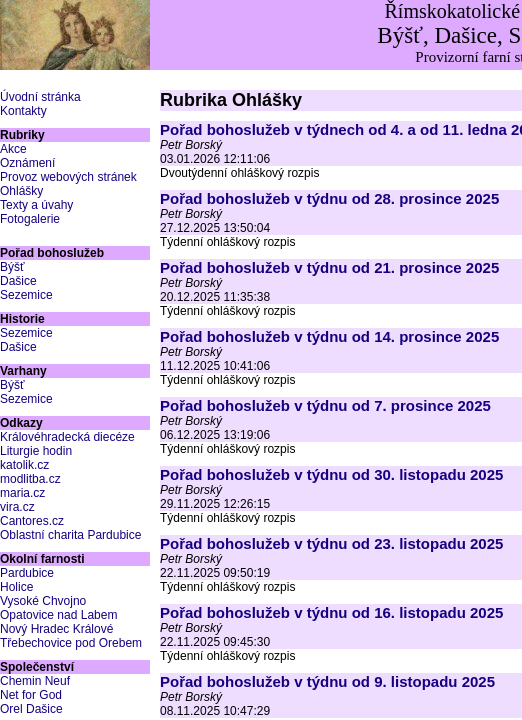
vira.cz (17, 507)
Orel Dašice (31, 709)
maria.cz (22, 493)
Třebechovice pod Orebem (71, 643)
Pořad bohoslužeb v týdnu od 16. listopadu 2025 (331, 612)
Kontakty (23, 111)
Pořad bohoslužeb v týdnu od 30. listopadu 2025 (331, 474)
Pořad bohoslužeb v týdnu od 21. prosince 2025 (329, 267)
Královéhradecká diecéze (67, 437)
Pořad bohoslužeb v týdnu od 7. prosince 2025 (325, 405)
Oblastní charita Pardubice (70, 535)
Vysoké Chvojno (43, 601)
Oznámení (27, 163)
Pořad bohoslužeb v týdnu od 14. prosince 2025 (329, 336)
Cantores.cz (32, 521)
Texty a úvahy (36, 205)
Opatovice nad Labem (58, 615)
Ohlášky (21, 191)
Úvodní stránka (40, 97)
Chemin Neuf (35, 681)
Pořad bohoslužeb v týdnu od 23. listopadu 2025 (331, 543)
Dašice (18, 281)
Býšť (12, 267)
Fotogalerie (30, 219)
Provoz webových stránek (68, 177)
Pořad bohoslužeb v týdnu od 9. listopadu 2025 (327, 681)
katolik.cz (24, 465)
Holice (16, 587)
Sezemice (26, 295)
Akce (13, 149)
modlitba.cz (30, 479)
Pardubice (27, 573)
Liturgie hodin (36, 451)
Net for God (31, 695)
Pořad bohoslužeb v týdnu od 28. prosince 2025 (329, 198)
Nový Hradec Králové (56, 629)
